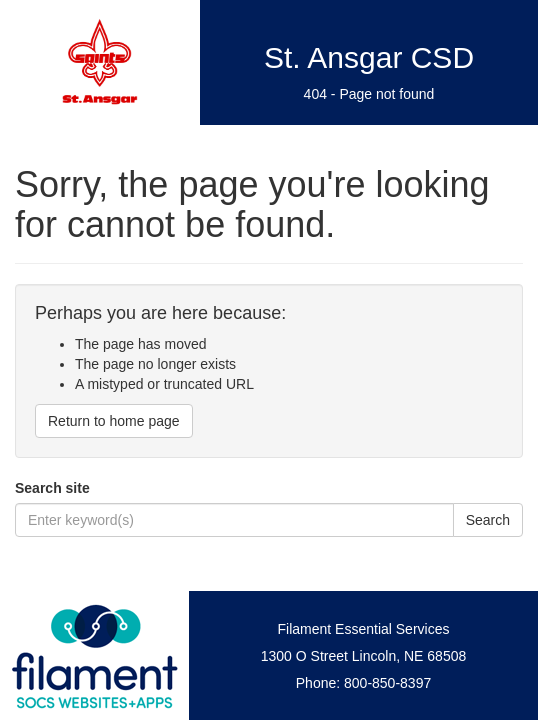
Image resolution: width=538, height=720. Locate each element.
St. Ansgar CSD (369, 57)
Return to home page (114, 421)
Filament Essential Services (364, 629)
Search (488, 520)
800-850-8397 (387, 683)
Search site (52, 488)
